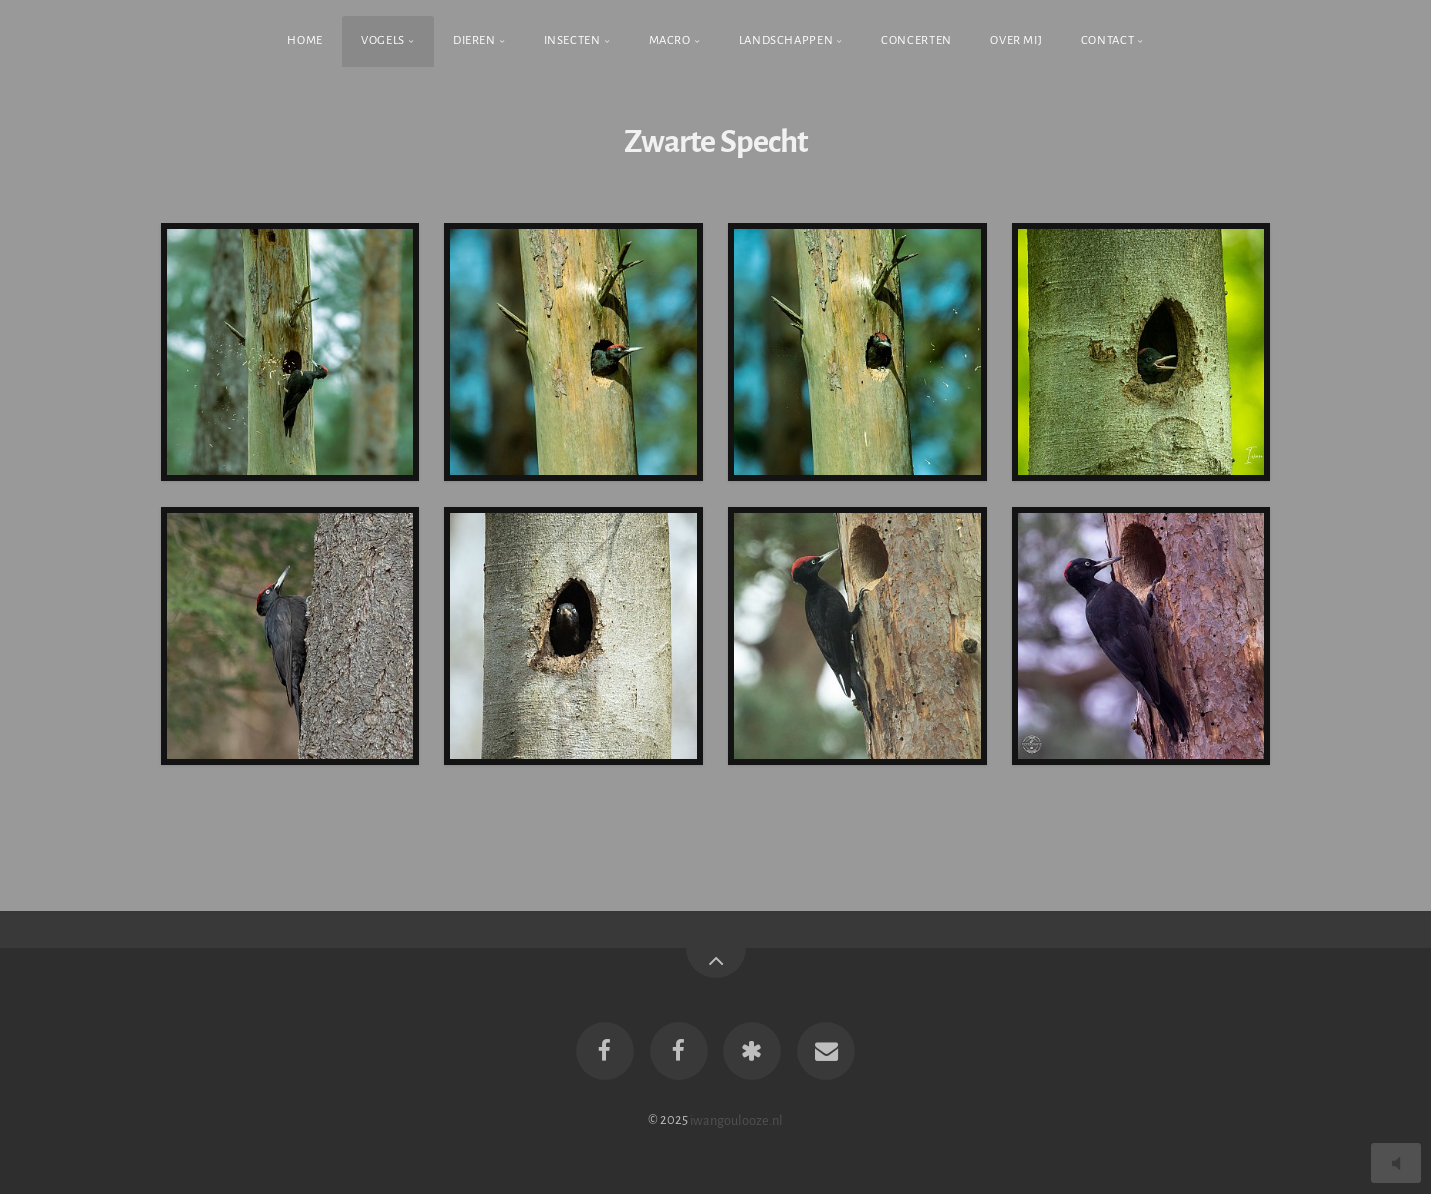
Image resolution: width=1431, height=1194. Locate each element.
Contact (1107, 40)
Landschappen (786, 40)
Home (305, 40)
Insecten (572, 40)
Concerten (916, 40)
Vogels (383, 40)
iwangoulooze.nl (736, 1119)
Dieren (474, 40)
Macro (670, 40)
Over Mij (1016, 40)
